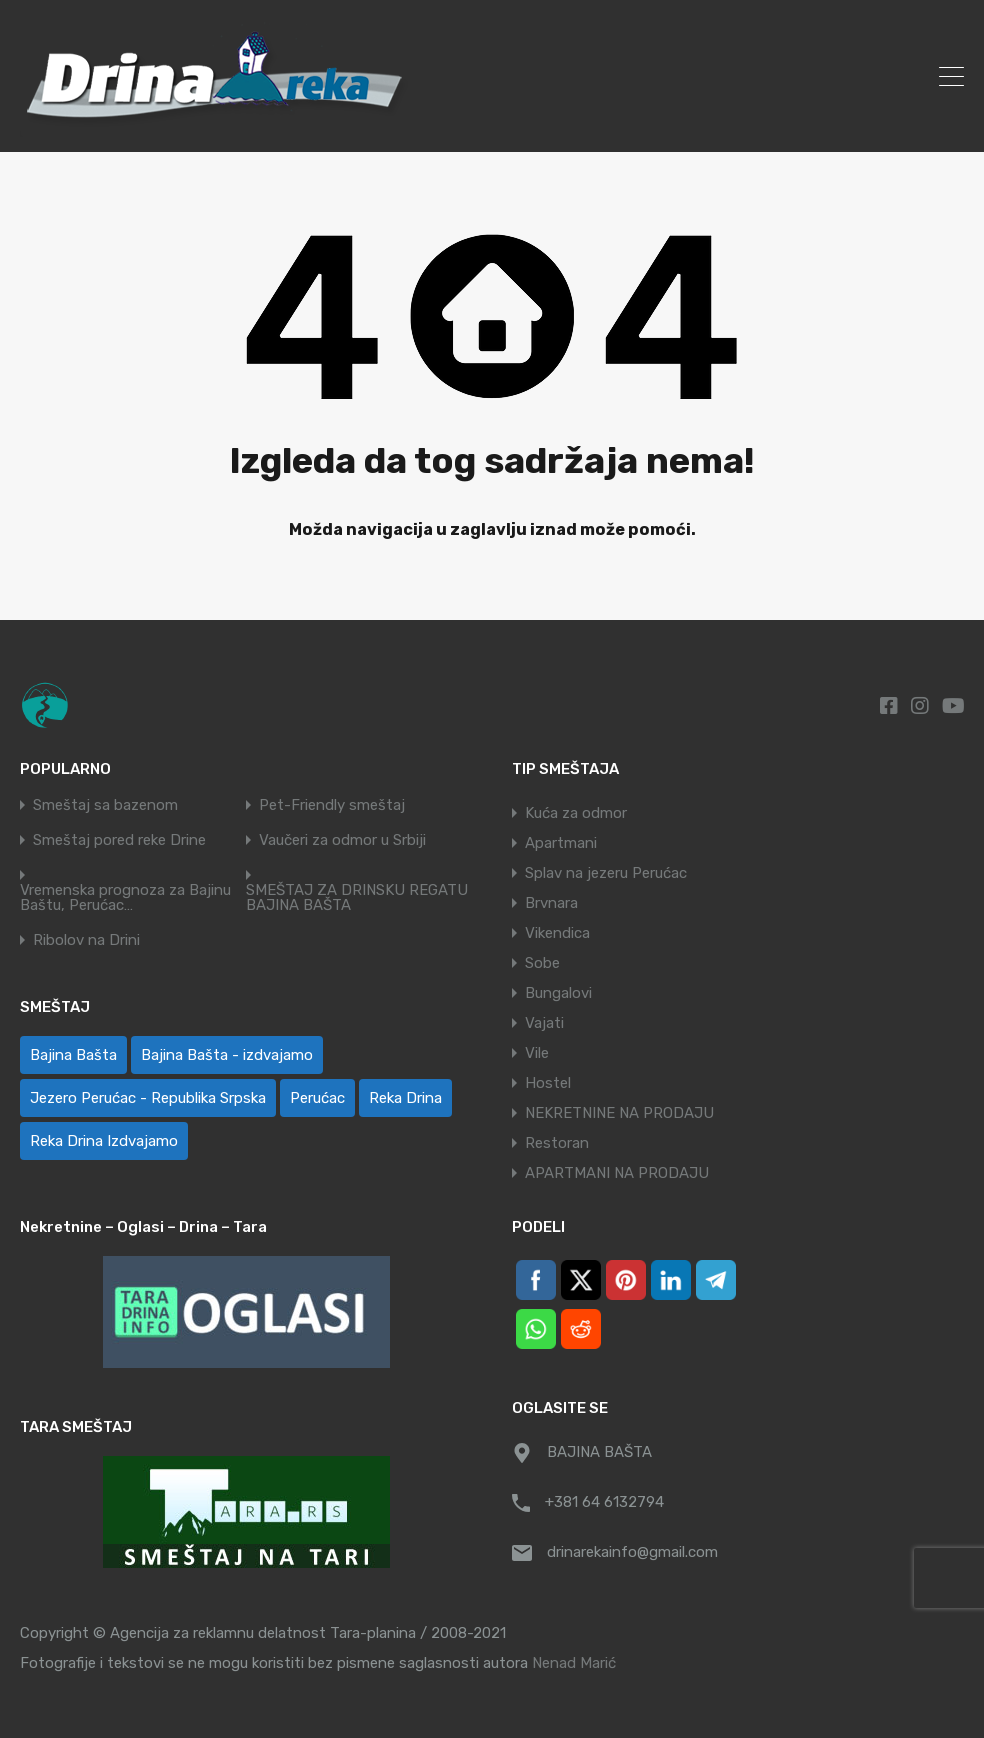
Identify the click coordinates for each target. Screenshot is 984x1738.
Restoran (557, 1143)
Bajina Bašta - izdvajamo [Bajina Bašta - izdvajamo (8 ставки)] (227, 1055)
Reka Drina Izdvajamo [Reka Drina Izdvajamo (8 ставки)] (104, 1141)
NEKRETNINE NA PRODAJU (619, 1113)
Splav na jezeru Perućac (606, 873)
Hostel (548, 1083)
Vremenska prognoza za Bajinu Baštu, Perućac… (125, 898)
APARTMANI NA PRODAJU (617, 1173)
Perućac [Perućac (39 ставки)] (317, 1098)
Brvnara (551, 903)
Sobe (542, 963)
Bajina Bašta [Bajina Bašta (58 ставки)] (73, 1055)
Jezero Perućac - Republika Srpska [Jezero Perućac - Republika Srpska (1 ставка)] (148, 1098)
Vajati (544, 1023)
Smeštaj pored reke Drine (119, 840)
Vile (537, 1053)
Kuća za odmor (576, 813)
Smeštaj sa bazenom (105, 805)
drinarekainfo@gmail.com (632, 1552)
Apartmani (561, 843)
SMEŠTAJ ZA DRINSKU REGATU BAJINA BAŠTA (357, 898)
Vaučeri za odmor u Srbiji (342, 840)
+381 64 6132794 (604, 1502)
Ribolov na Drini (86, 940)
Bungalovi (558, 993)
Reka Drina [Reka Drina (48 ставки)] (405, 1098)
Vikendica (557, 933)
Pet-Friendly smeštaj (332, 805)
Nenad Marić (574, 1663)
